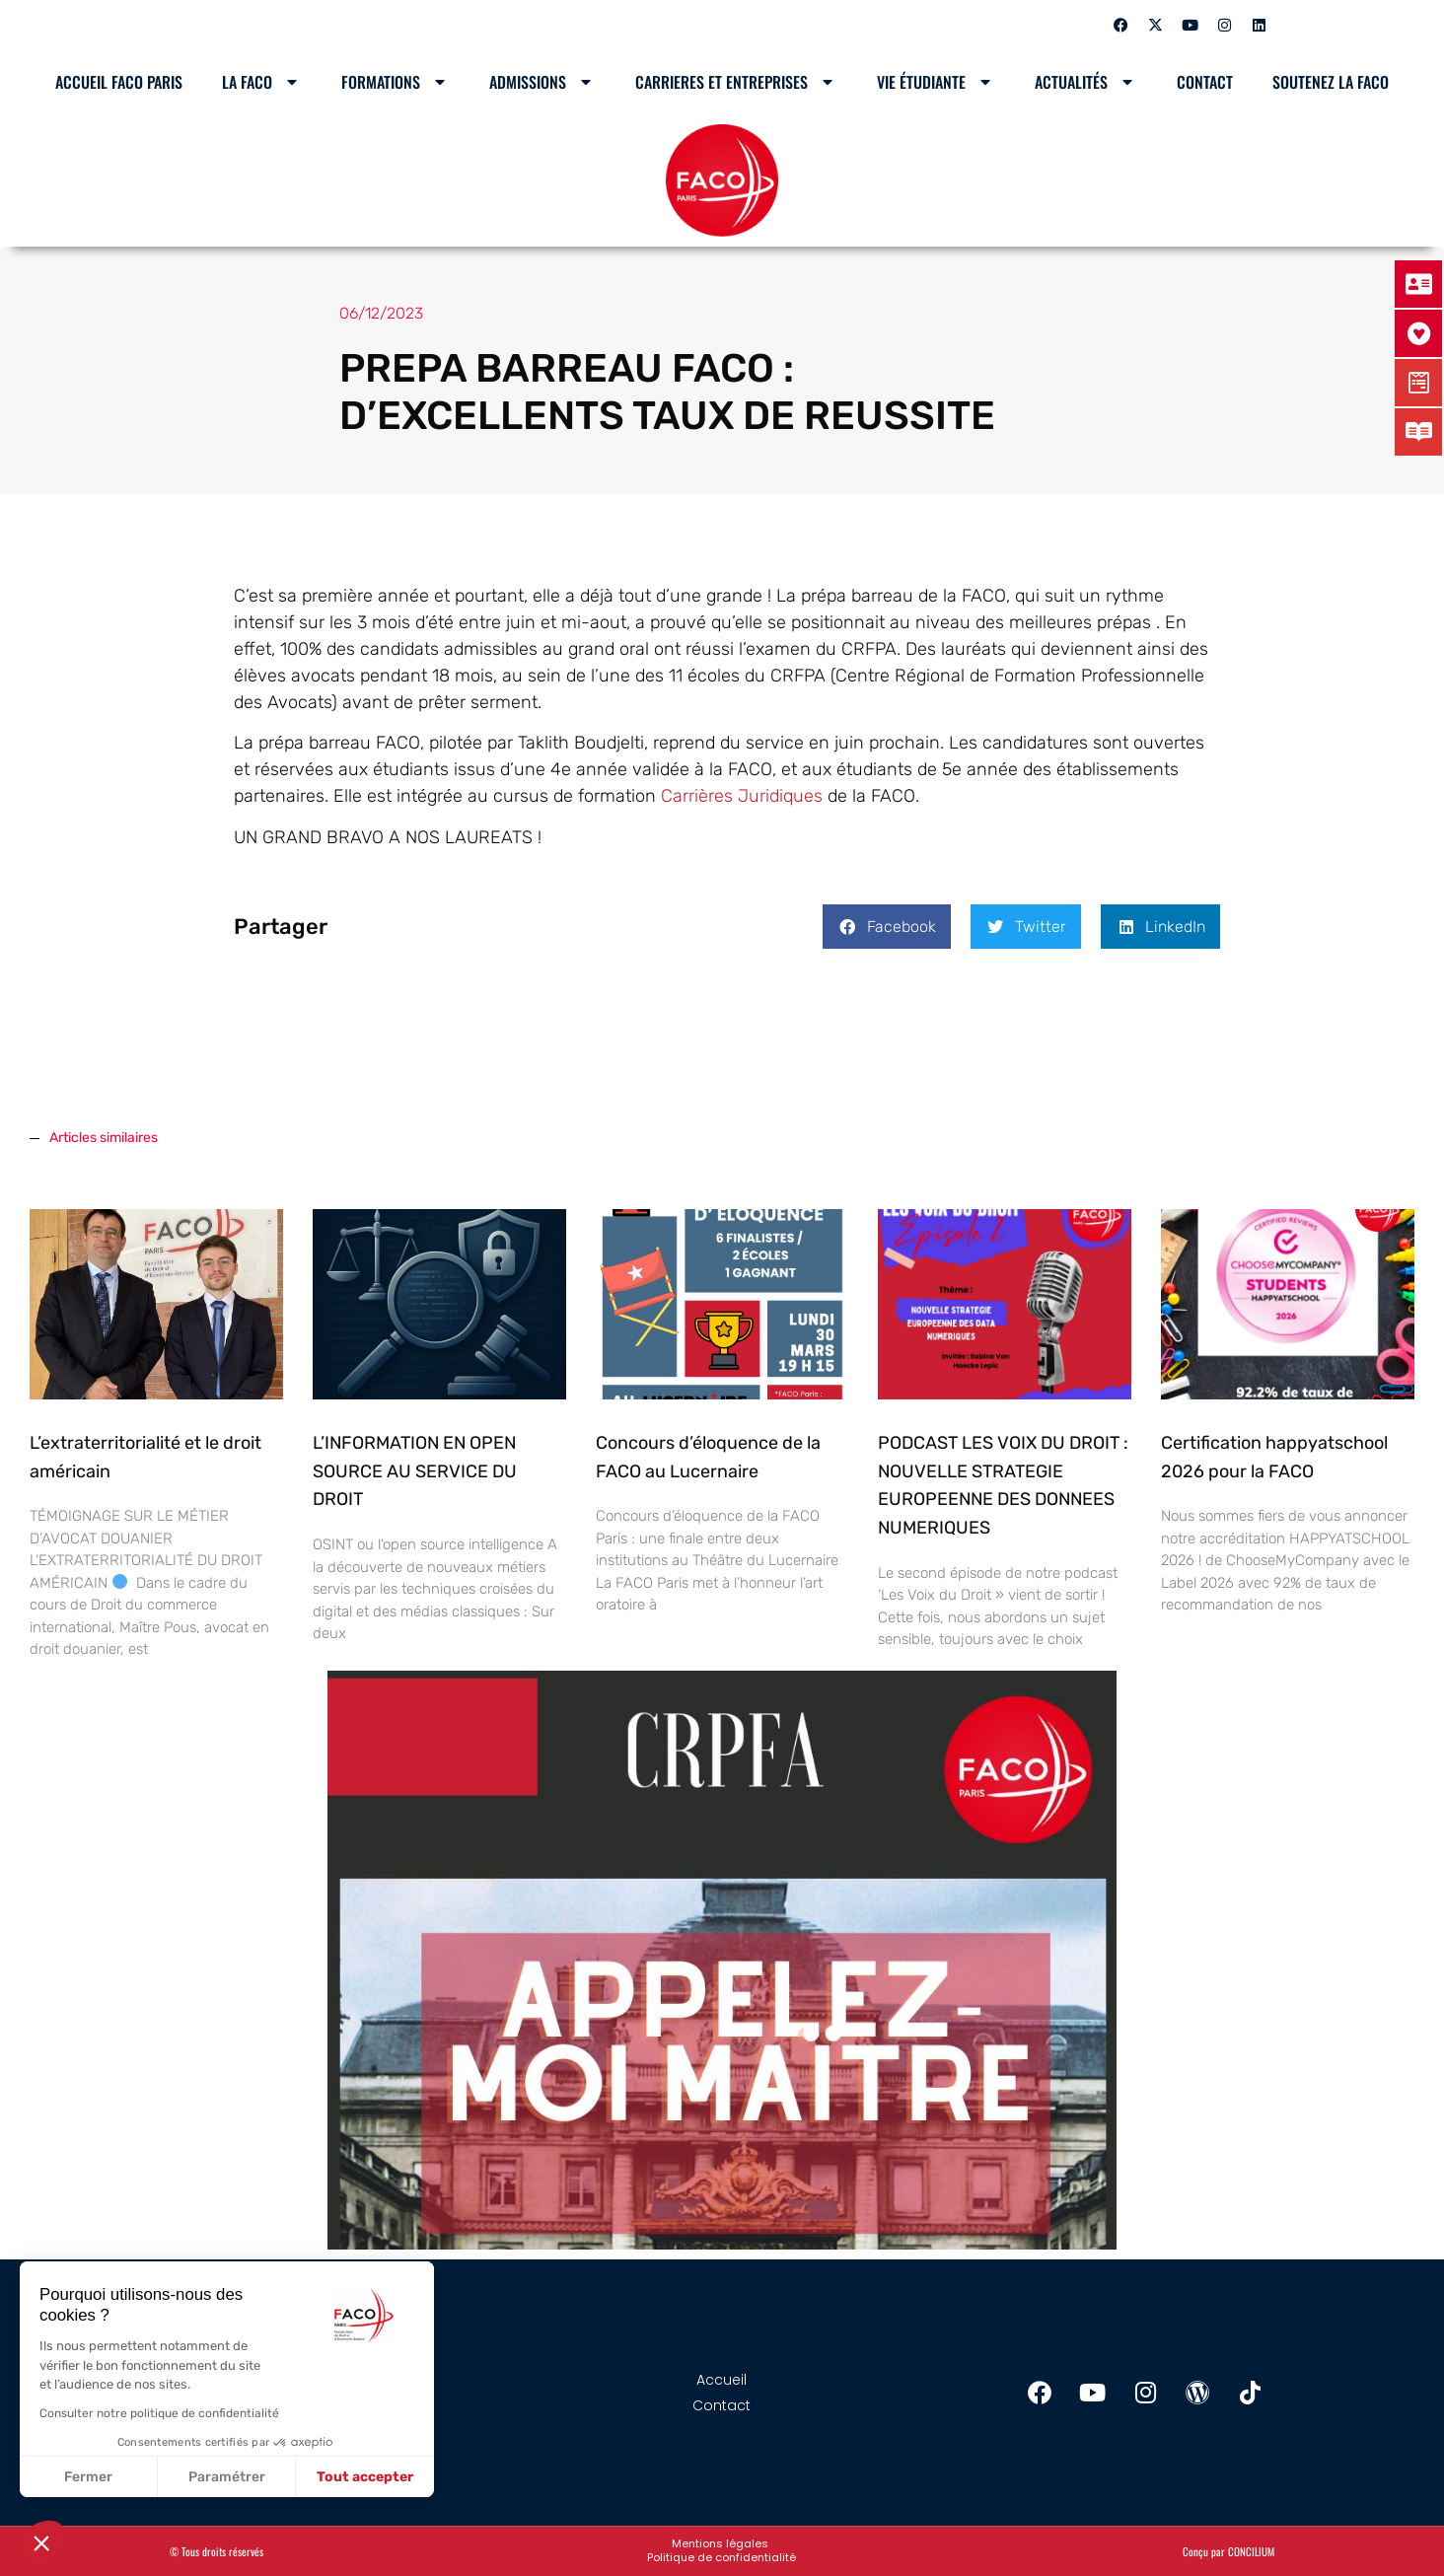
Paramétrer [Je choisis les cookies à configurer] (226, 2477)
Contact (1205, 82)
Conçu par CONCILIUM (1228, 2551)
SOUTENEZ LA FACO (1330, 82)
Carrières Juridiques (742, 796)
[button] (887, 926)
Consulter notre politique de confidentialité (159, 2413)
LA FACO (262, 82)
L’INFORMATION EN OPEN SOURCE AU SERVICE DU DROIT (415, 1471)
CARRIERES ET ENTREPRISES (736, 82)
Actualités (1086, 82)
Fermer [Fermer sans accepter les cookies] (88, 2477)
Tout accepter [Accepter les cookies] (365, 2477)
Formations (395, 82)
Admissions (542, 82)
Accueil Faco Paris (118, 82)
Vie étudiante (936, 82)
